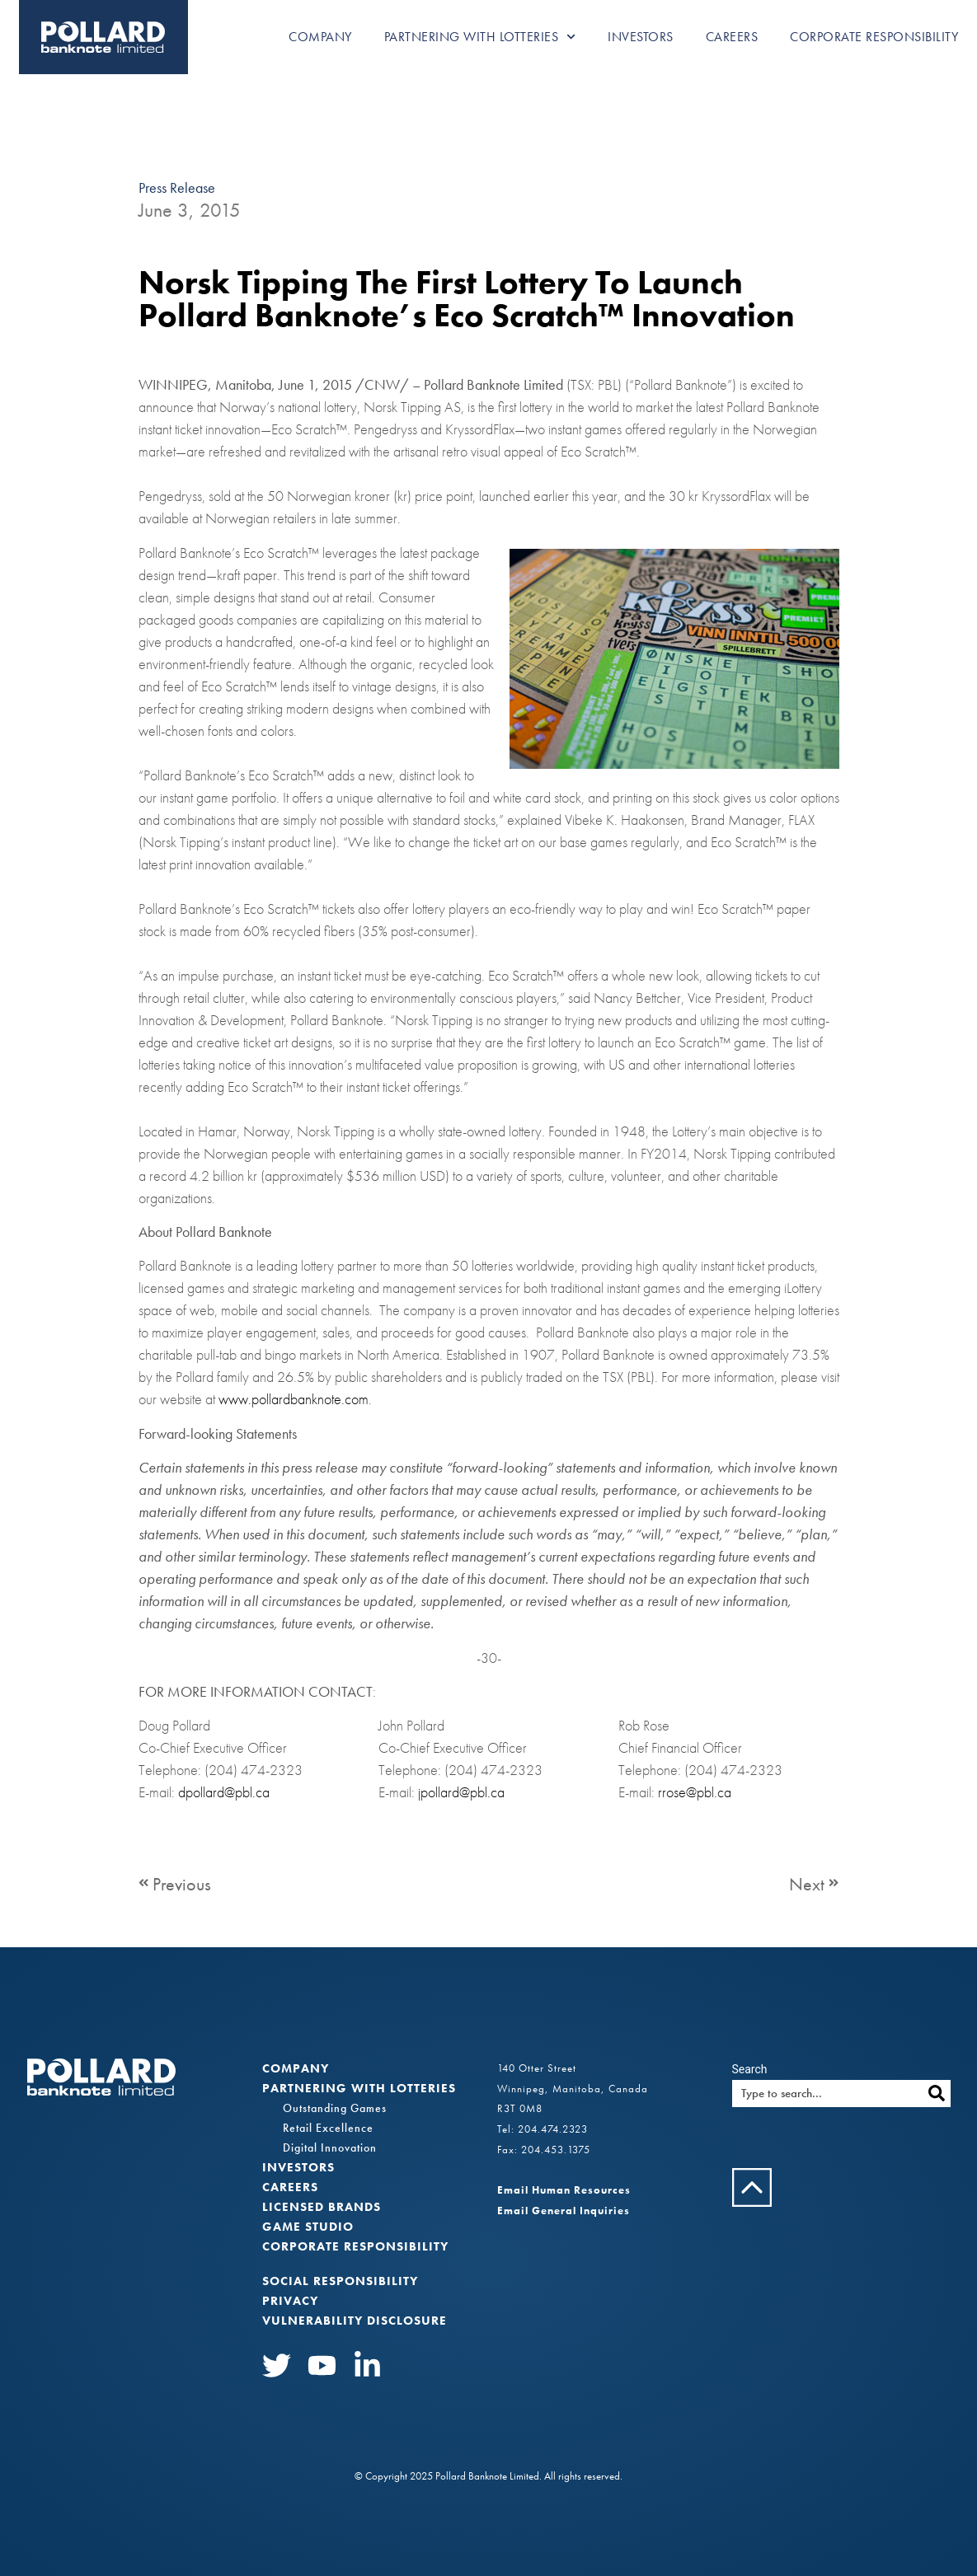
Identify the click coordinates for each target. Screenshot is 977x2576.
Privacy (290, 2301)
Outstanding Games (335, 2108)
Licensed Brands (321, 2207)
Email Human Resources (564, 2190)
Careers (732, 36)
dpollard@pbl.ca (224, 1792)
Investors (641, 36)
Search (750, 2069)
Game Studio (308, 2226)
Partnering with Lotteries (480, 36)
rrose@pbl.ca (694, 1792)
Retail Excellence (328, 2127)
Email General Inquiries (563, 2211)
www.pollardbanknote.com (293, 1399)
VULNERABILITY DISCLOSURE (354, 2320)
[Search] (937, 2093)
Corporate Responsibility (874, 36)
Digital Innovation (330, 2147)
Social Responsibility (340, 2281)
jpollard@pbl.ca (461, 1792)
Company (320, 36)
